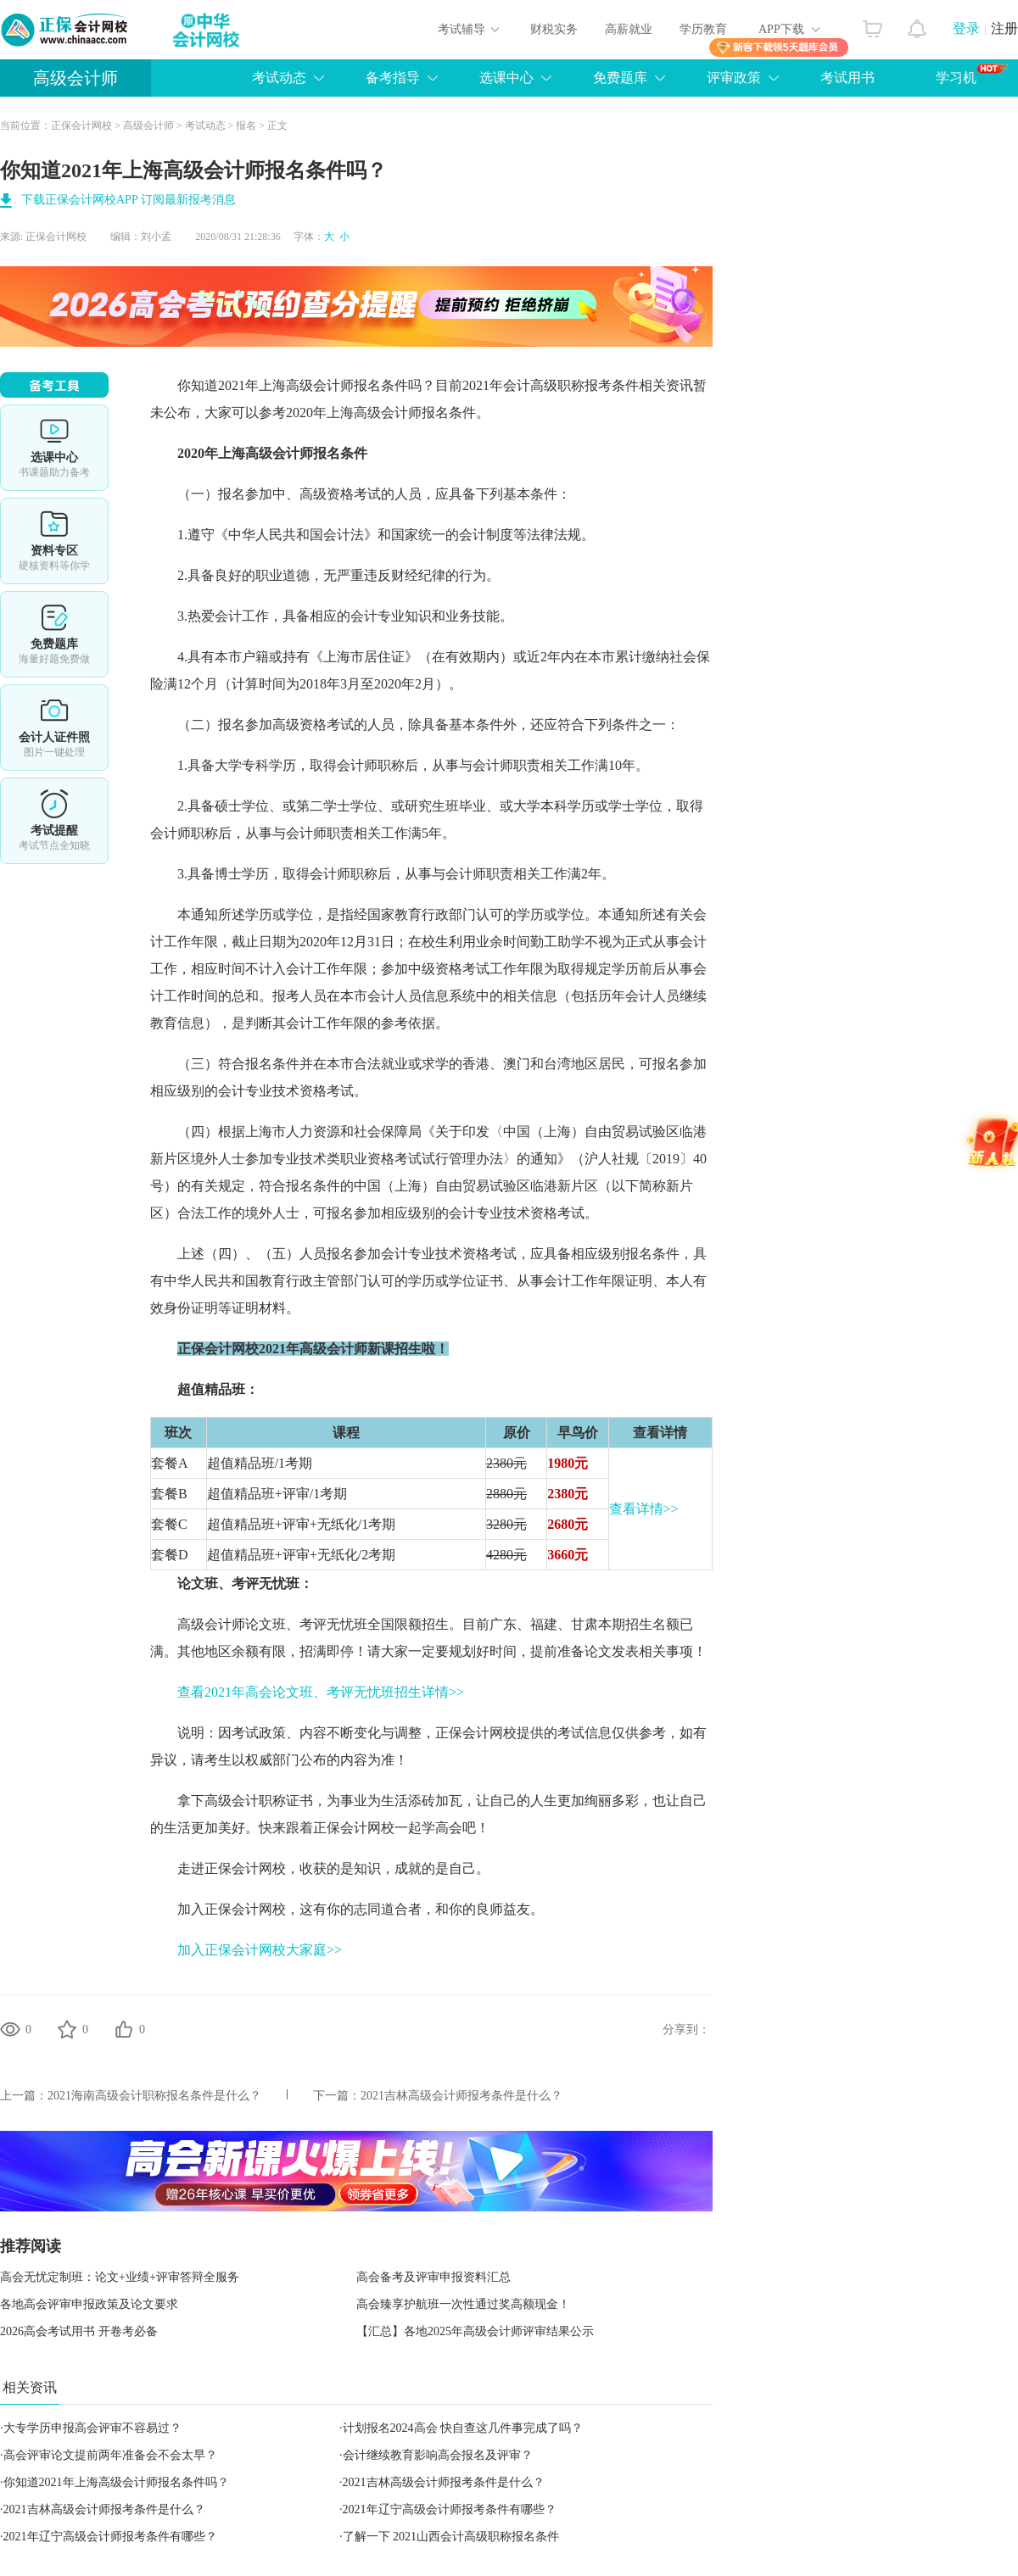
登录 (966, 28)
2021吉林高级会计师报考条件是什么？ (461, 2095)
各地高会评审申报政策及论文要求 (89, 2304)
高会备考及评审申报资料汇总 (433, 2277)
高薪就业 (628, 29)
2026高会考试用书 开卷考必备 (79, 2331)
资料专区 (54, 541)
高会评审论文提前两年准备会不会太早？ (110, 2455)
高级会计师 (75, 78)
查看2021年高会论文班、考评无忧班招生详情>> (320, 1692)
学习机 (972, 74)
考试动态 (279, 77)
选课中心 (506, 77)
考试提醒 (54, 820)
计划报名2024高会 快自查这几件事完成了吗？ (463, 2428)
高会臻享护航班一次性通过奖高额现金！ (463, 2304)
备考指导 (393, 77)
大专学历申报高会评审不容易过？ (92, 2428)
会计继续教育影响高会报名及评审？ (438, 2455)
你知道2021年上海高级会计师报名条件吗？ (116, 2482)
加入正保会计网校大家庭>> (259, 1950)
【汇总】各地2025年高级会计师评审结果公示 (475, 2331)
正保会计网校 (81, 125)
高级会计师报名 (401, 412)
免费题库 (620, 77)
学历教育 (703, 29)
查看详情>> (644, 1509)
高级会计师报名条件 (347, 385)
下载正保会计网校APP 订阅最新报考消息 (128, 199)
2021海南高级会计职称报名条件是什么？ (154, 2095)
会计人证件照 (54, 727)
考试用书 (847, 77)
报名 (246, 125)
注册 (1004, 28)
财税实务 (554, 29)
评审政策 (734, 77)
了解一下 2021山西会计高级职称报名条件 (451, 2536)
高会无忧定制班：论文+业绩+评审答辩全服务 (119, 2277)
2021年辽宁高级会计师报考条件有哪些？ (450, 2509)
